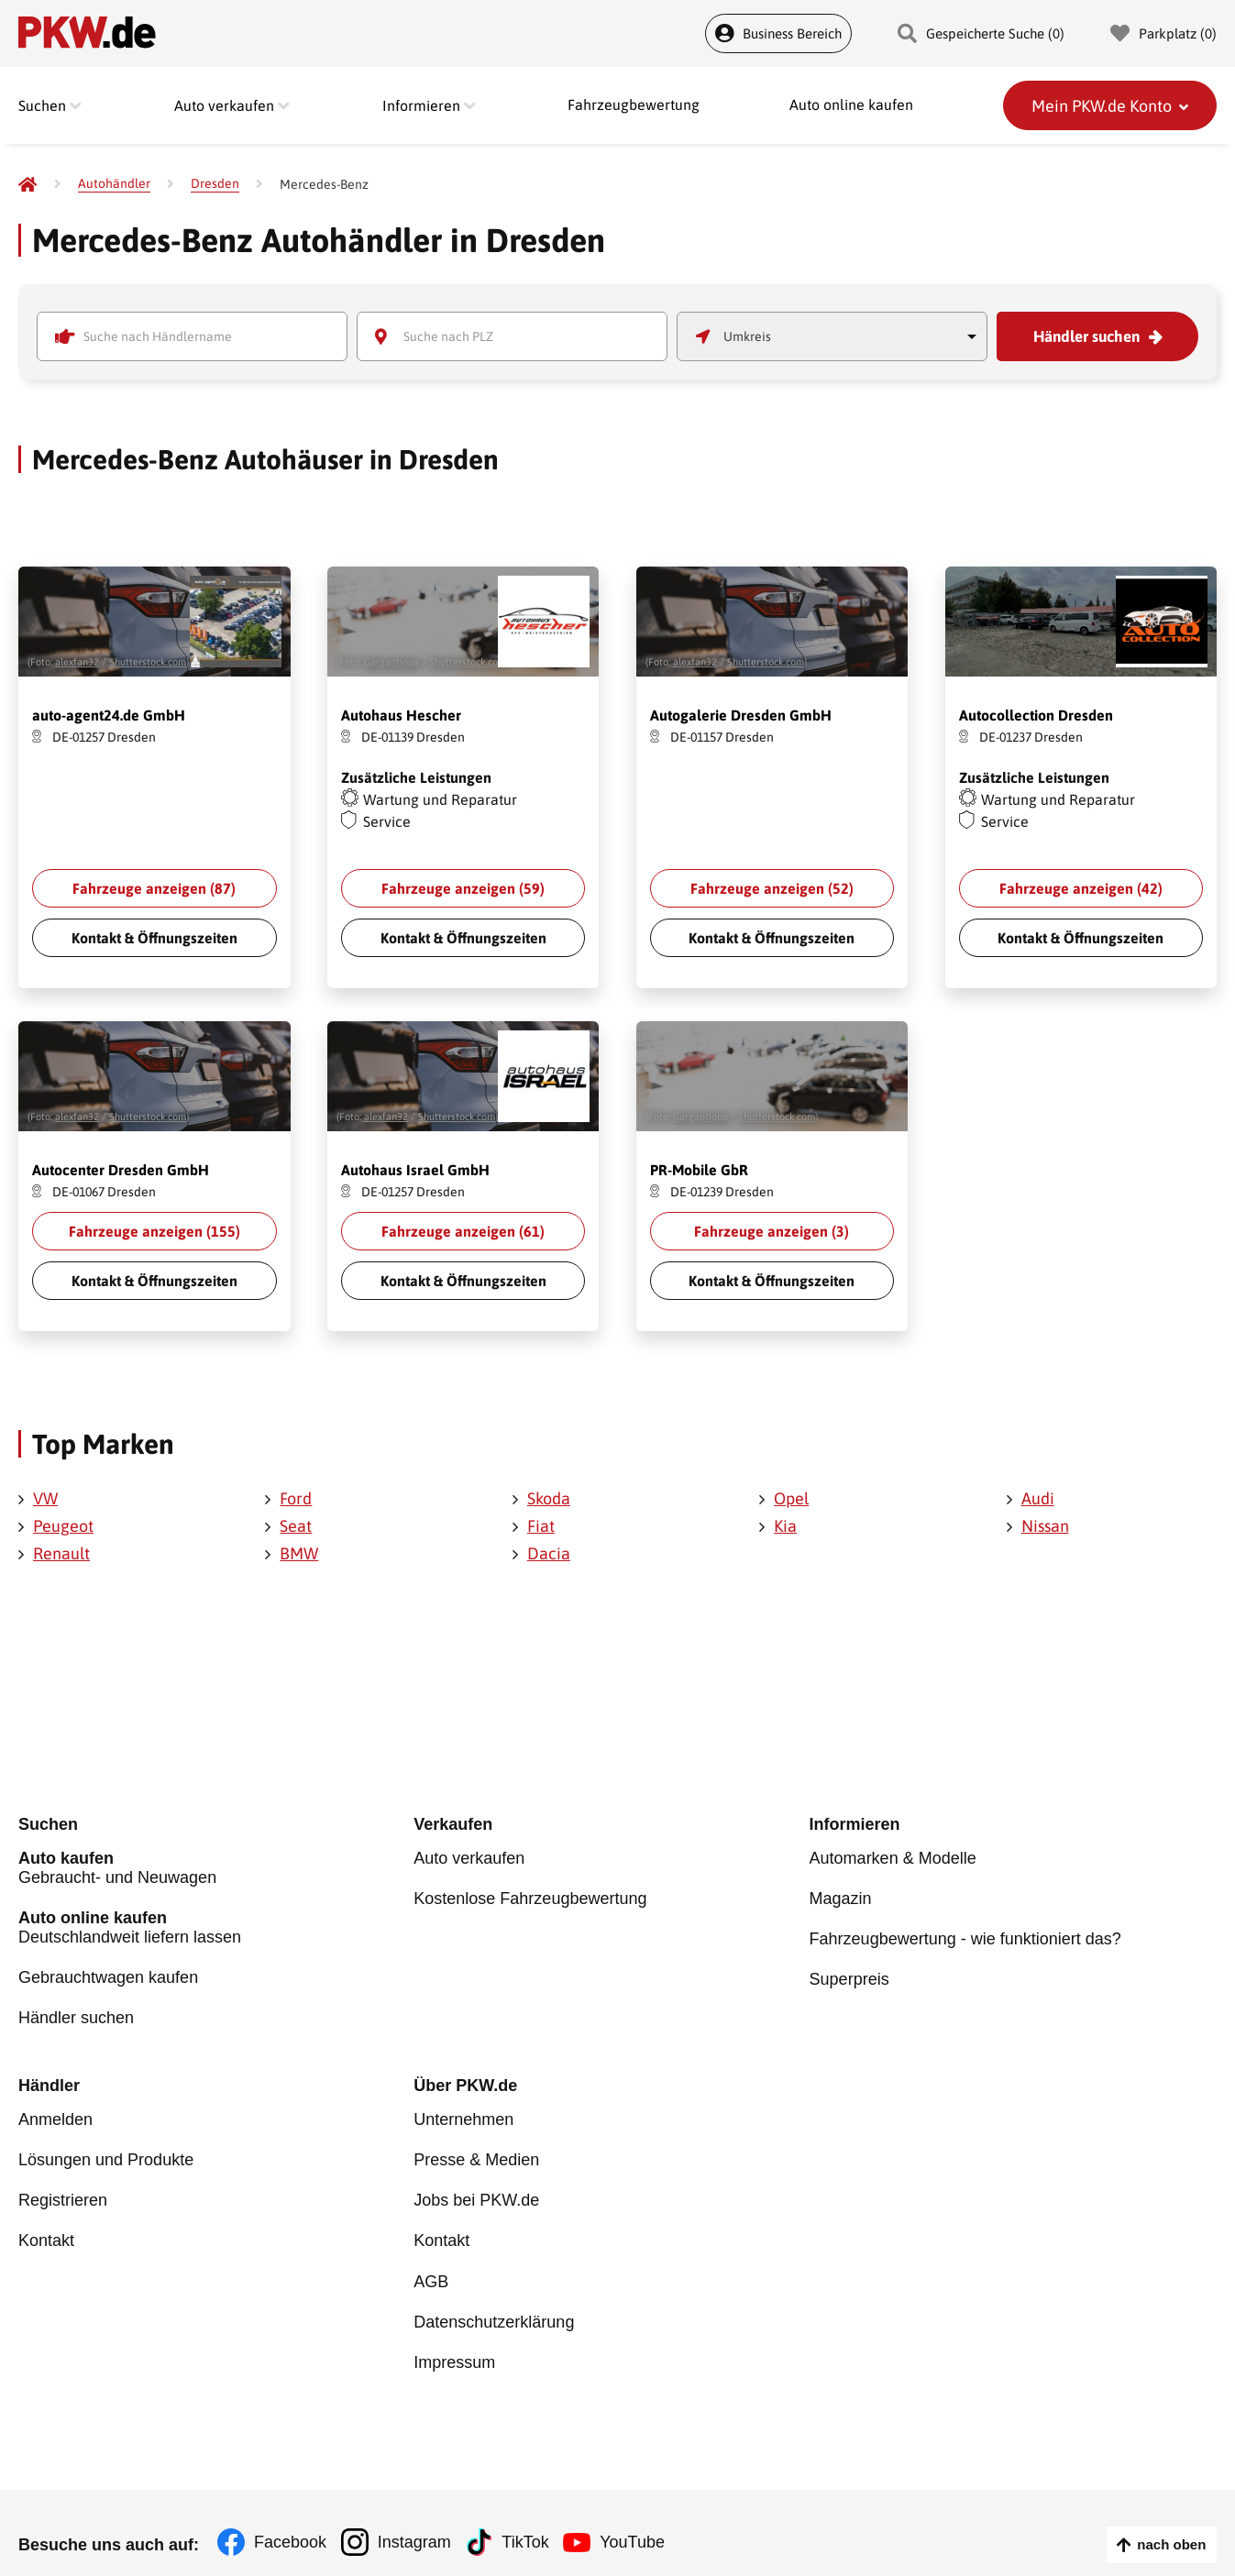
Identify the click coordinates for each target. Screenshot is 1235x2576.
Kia (785, 1526)
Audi (1037, 1498)
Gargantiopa (391, 661)
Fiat (541, 1526)
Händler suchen (1086, 336)
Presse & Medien (476, 2153)
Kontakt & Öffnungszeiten (154, 938)
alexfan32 (77, 661)
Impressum (454, 2341)
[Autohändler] (114, 184)
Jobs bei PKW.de (476, 2191)
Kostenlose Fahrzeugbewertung (530, 1899)
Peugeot (63, 1526)
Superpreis (849, 1974)
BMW (299, 1553)
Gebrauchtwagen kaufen (108, 1975)
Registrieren (62, 2191)
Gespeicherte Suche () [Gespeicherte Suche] (981, 33)
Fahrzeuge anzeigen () (154, 888)
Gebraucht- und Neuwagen (216, 1871)
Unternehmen (463, 2116)
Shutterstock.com (147, 661)
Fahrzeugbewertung (634, 105)
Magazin (841, 1899)
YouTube (645, 2521)
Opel (791, 1498)
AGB (431, 2266)
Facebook (290, 2521)
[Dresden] (215, 184)
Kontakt (46, 2228)
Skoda (548, 1498)
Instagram (418, 2521)
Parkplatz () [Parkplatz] (1163, 33)
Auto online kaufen (851, 105)
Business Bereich (778, 33)
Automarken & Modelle (893, 1862)
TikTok (533, 2521)
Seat (296, 1526)
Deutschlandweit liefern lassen (216, 1928)
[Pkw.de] (27, 184)
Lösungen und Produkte (105, 2153)
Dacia (548, 1553)
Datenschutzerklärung (494, 2304)
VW (45, 1498)
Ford (296, 1498)
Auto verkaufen (469, 1862)
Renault (61, 1553)
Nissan (1045, 1526)
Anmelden (55, 2116)
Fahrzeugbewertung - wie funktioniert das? (965, 1937)
